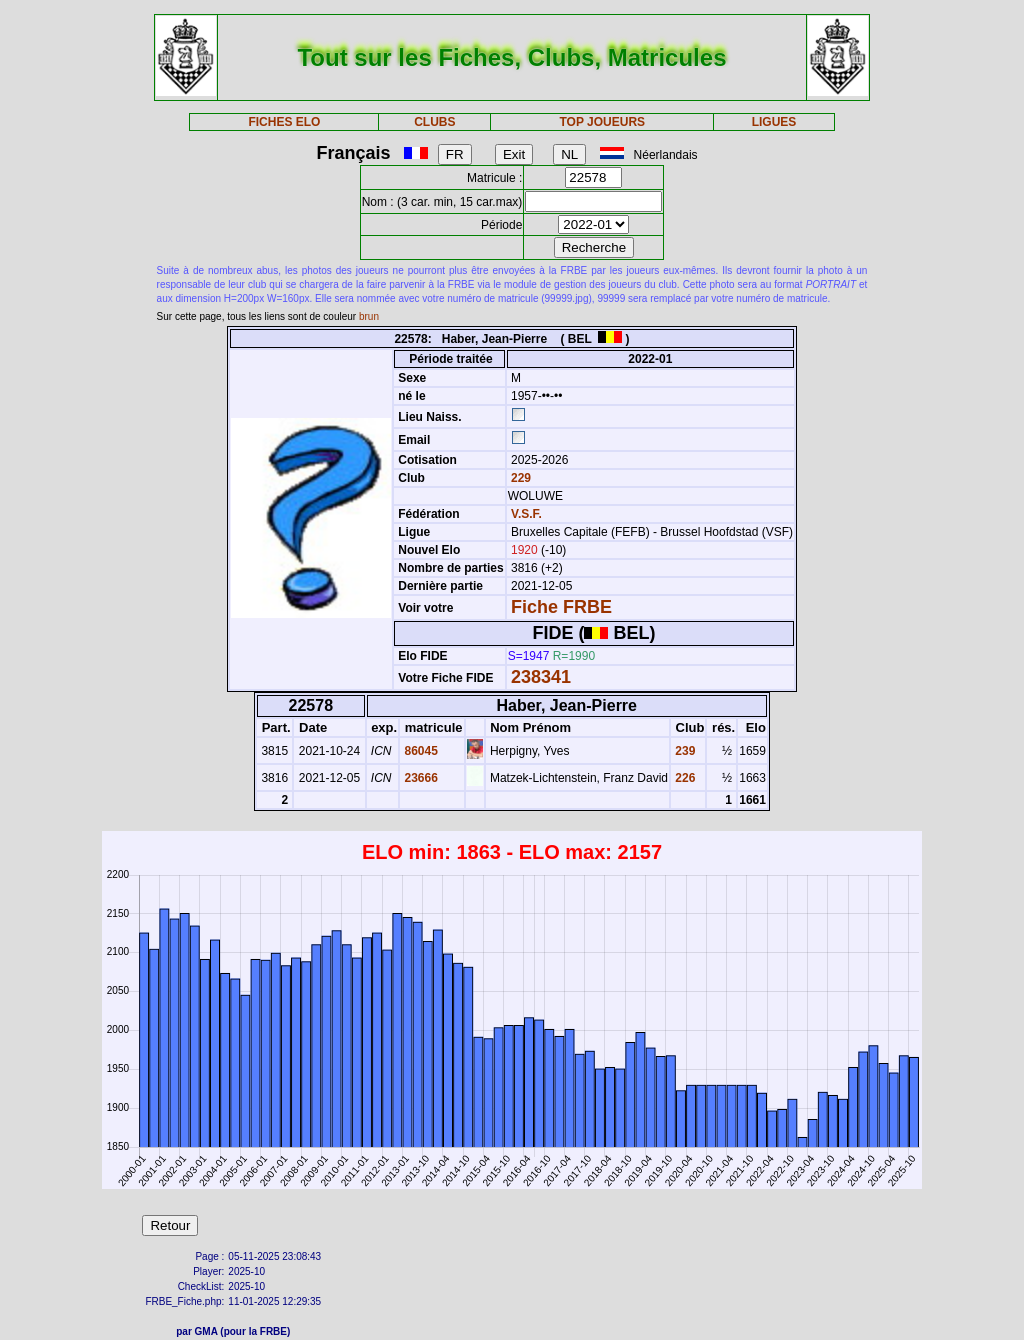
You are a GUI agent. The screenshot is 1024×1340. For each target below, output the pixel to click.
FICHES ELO (284, 122)
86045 (419, 751)
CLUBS (434, 122)
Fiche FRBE (561, 607)
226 (683, 778)
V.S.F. (526, 514)
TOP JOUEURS (603, 122)
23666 (419, 778)
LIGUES (774, 122)
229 (519, 478)
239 (683, 751)
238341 (541, 677)
